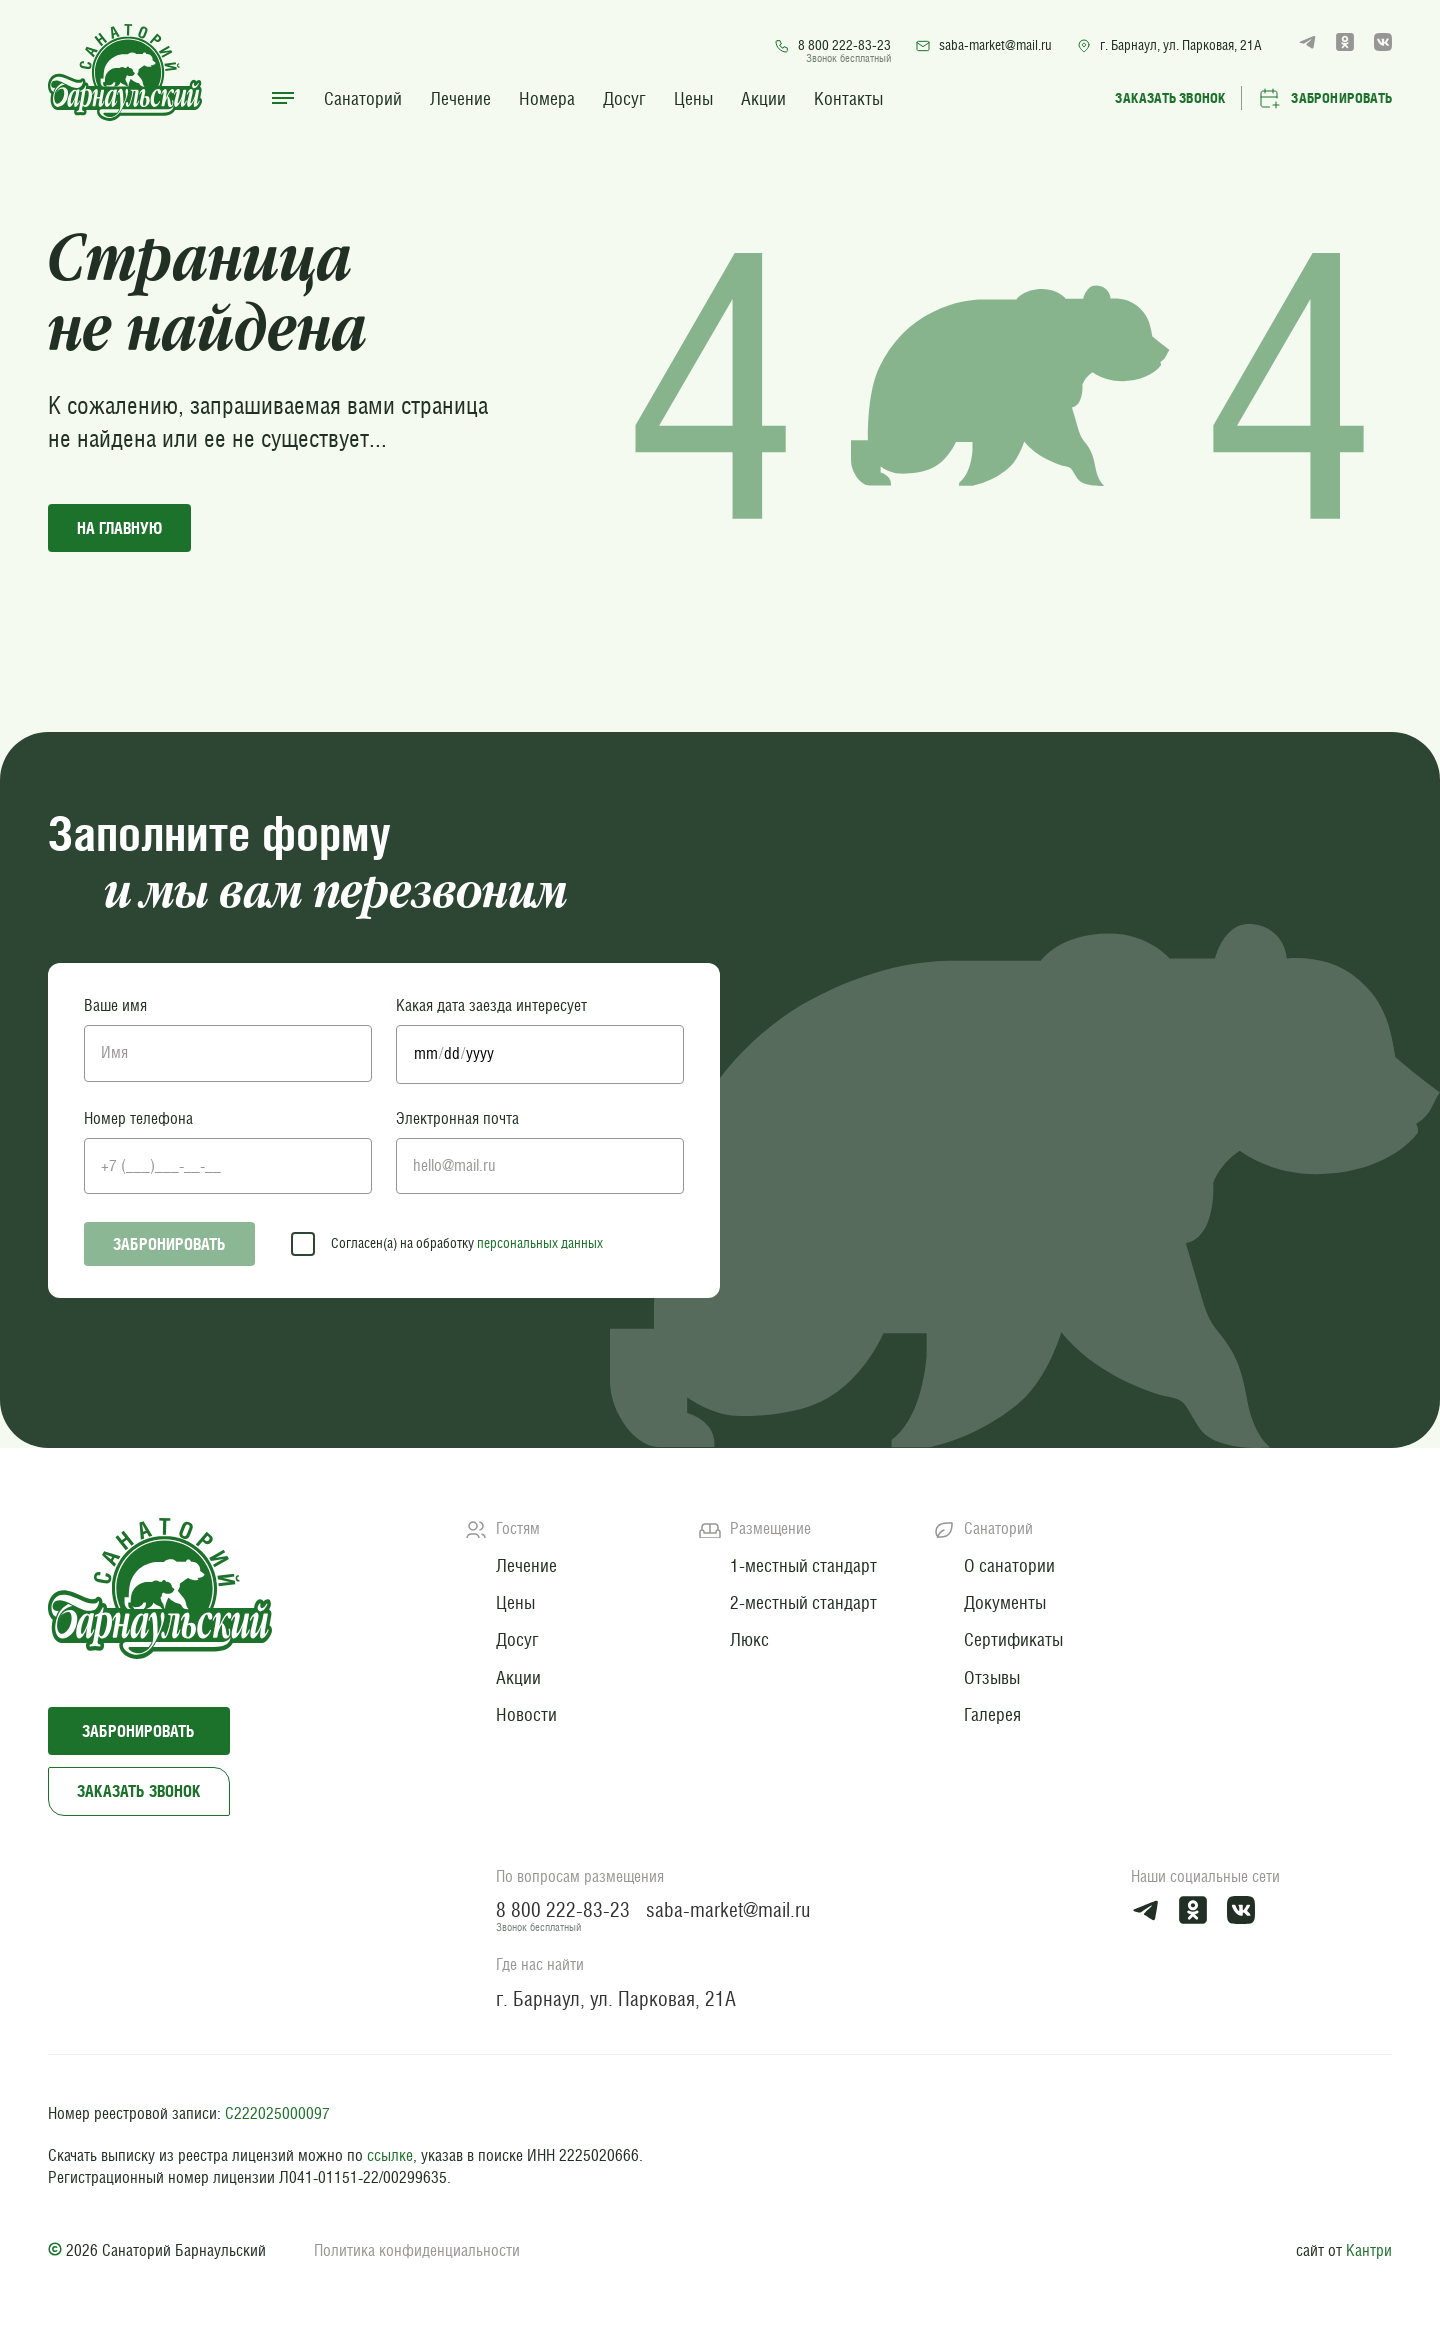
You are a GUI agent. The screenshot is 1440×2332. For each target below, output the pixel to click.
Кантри (1369, 2250)
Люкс (749, 1639)
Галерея (992, 1714)
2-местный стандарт (803, 1602)
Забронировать (169, 1244)
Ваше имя (115, 1005)
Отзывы (992, 1677)
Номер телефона (138, 1118)
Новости (526, 1714)
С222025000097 (277, 2113)
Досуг (624, 98)
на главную (119, 528)
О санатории (1009, 1565)
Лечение (460, 98)
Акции (763, 98)
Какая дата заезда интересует (491, 1005)
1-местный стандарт (803, 1565)
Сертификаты (1013, 1639)
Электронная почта (457, 1118)
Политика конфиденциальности (417, 2250)
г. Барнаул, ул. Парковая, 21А (1169, 45)
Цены (693, 98)
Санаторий (363, 98)
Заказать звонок (139, 1791)
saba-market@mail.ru (983, 45)
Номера (547, 98)
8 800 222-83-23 (832, 45)
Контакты (848, 98)
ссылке (390, 2155)
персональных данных (540, 1243)
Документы (1005, 1602)
